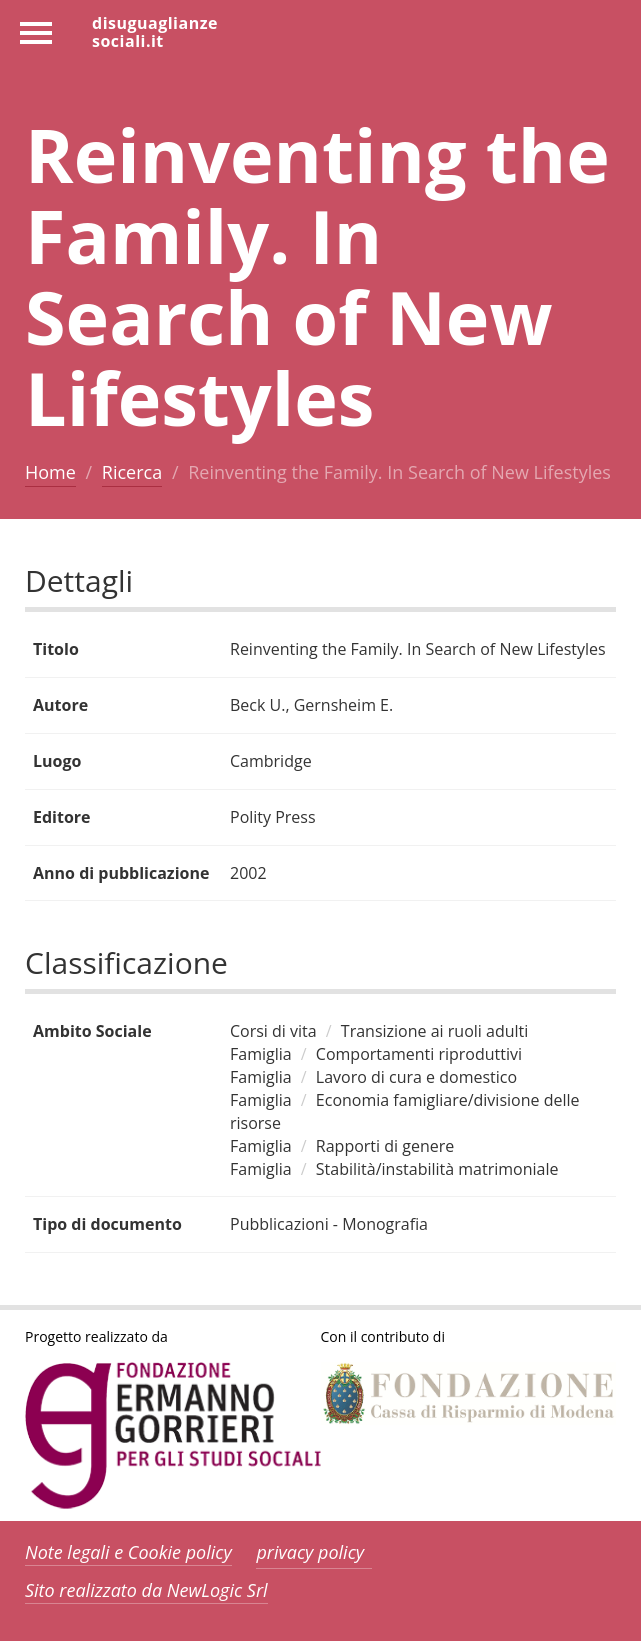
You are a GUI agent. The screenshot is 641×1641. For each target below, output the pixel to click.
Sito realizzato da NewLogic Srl (146, 1590)
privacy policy (310, 1552)
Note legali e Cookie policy (128, 1552)
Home (50, 472)
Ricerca (132, 472)
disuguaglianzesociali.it (155, 31)
